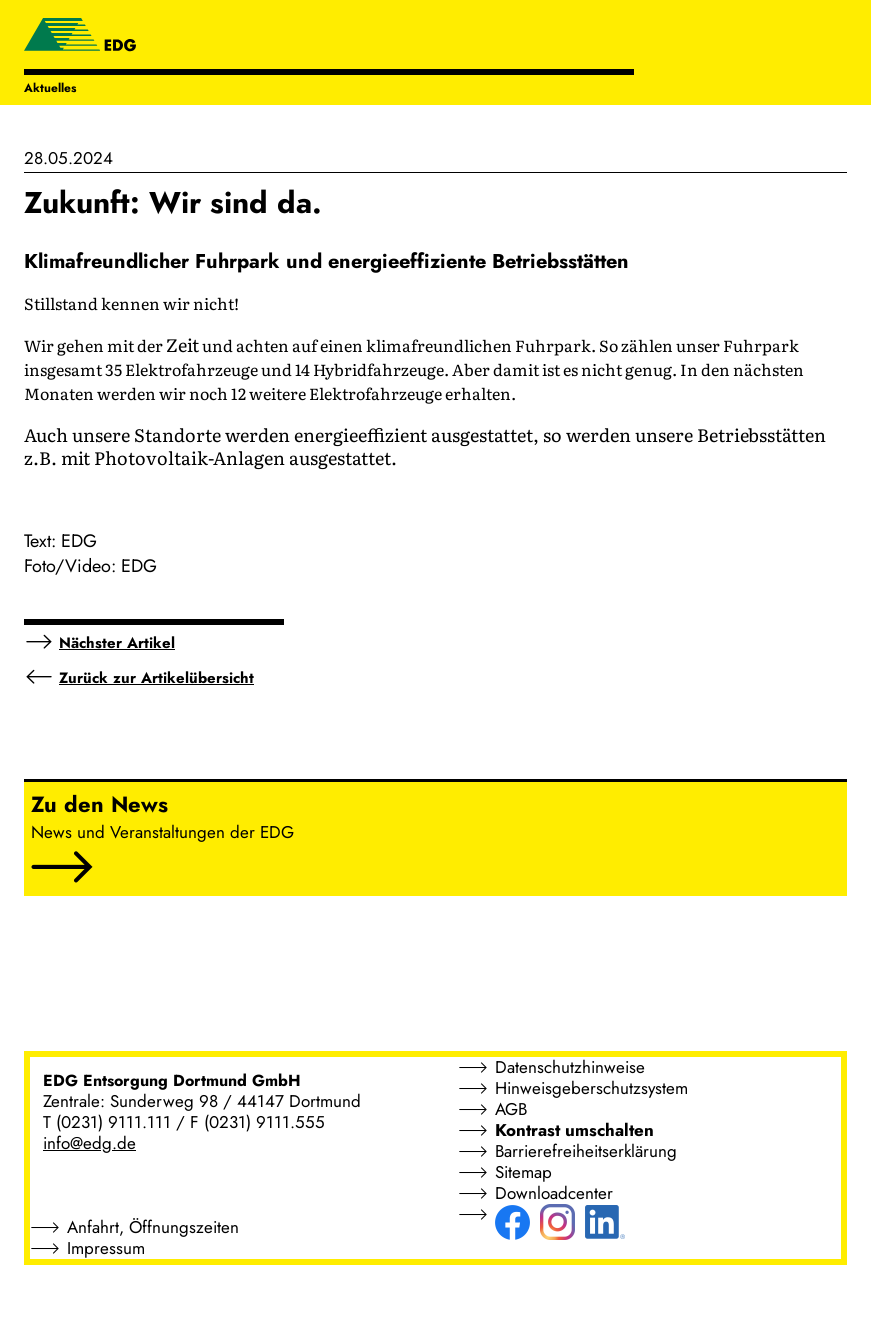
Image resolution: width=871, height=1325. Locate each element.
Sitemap (523, 1172)
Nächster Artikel (117, 643)
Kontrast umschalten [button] (574, 1130)
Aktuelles (50, 88)
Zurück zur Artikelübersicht (156, 678)
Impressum (106, 1248)
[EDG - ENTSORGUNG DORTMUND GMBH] (80, 37)
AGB (511, 1109)
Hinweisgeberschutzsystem (591, 1088)
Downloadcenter (554, 1193)
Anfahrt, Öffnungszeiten (153, 1227)
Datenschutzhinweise (570, 1067)
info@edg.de (89, 1143)
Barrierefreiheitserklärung (586, 1151)
